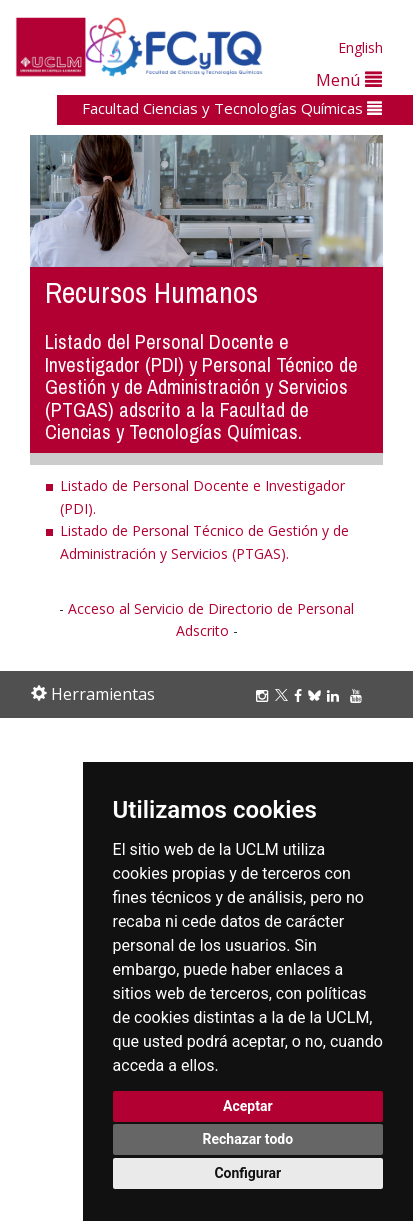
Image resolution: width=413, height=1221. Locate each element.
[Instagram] (265, 695)
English (360, 47)
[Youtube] (359, 695)
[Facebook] (301, 695)
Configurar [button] (247, 1173)
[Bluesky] (317, 695)
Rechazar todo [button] (247, 1139)
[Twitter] (284, 695)
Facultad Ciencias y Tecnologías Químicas (232, 108)
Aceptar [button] (248, 1106)
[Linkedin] (333, 695)
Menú (349, 79)
